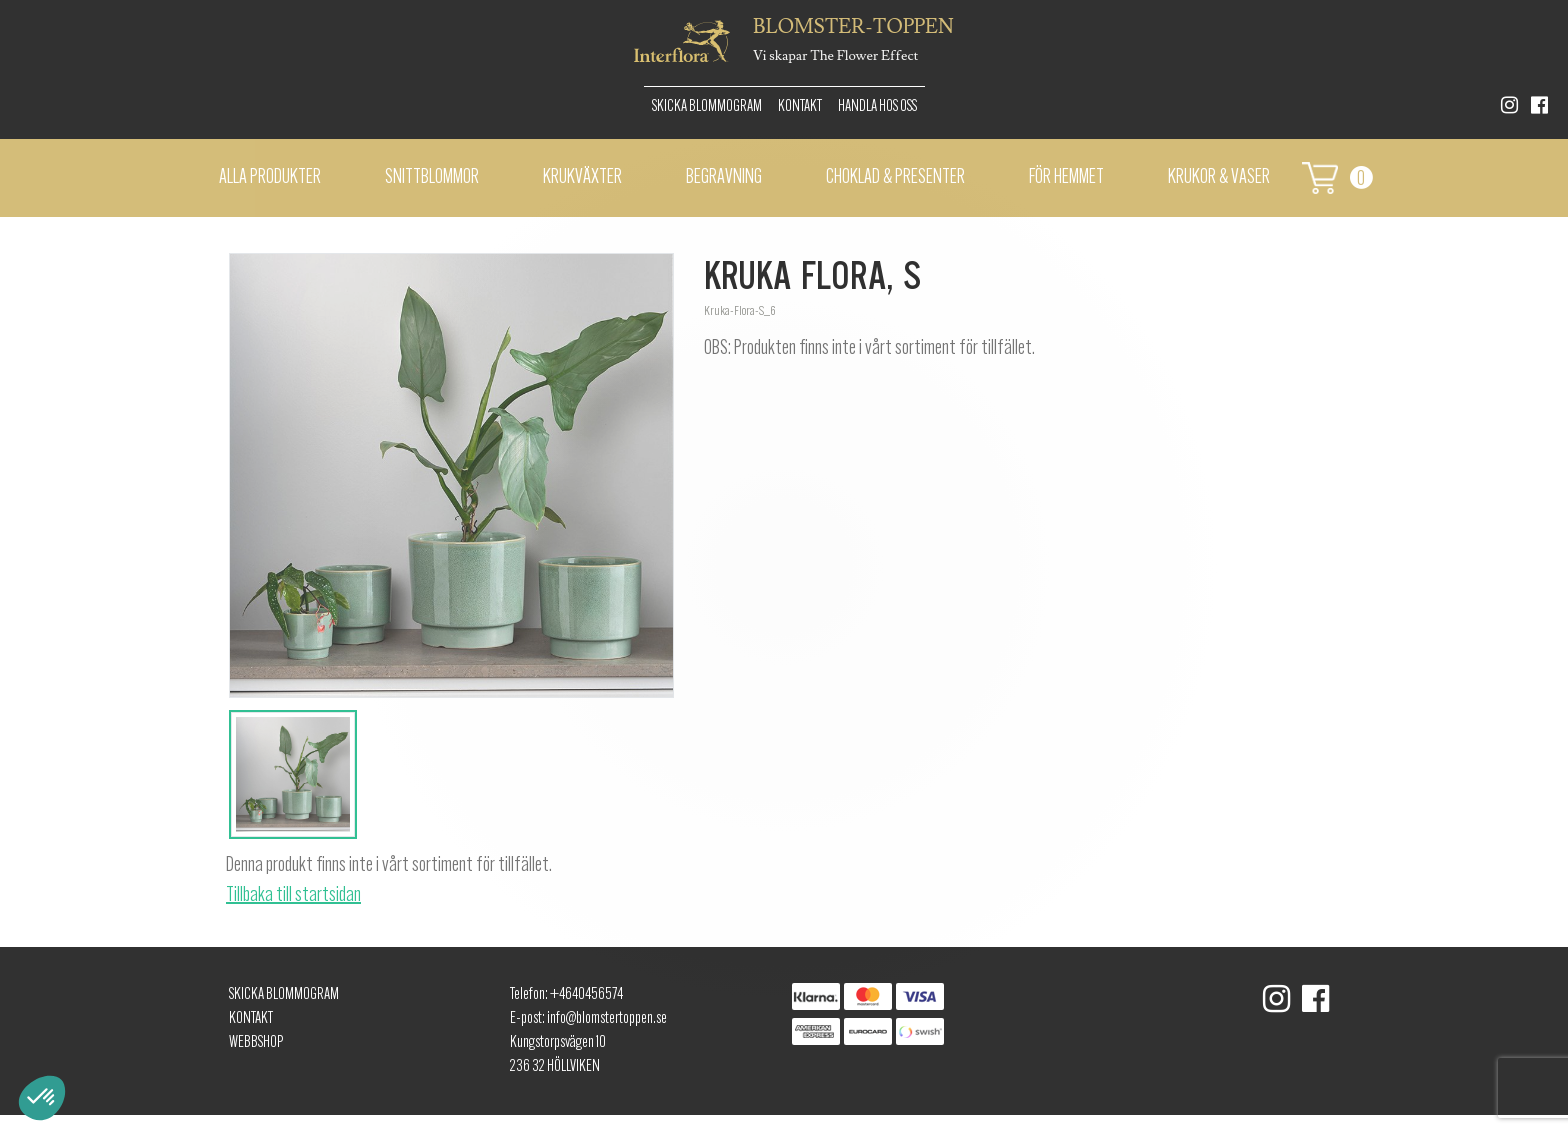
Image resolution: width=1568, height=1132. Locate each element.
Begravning (724, 178)
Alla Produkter (270, 178)
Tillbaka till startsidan (293, 896)
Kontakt (800, 107)
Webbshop (256, 1043)
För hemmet (1066, 178)
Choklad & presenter (895, 178)
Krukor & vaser (1219, 178)
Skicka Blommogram (707, 107)
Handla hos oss (877, 107)
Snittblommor (432, 178)
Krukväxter (582, 178)
